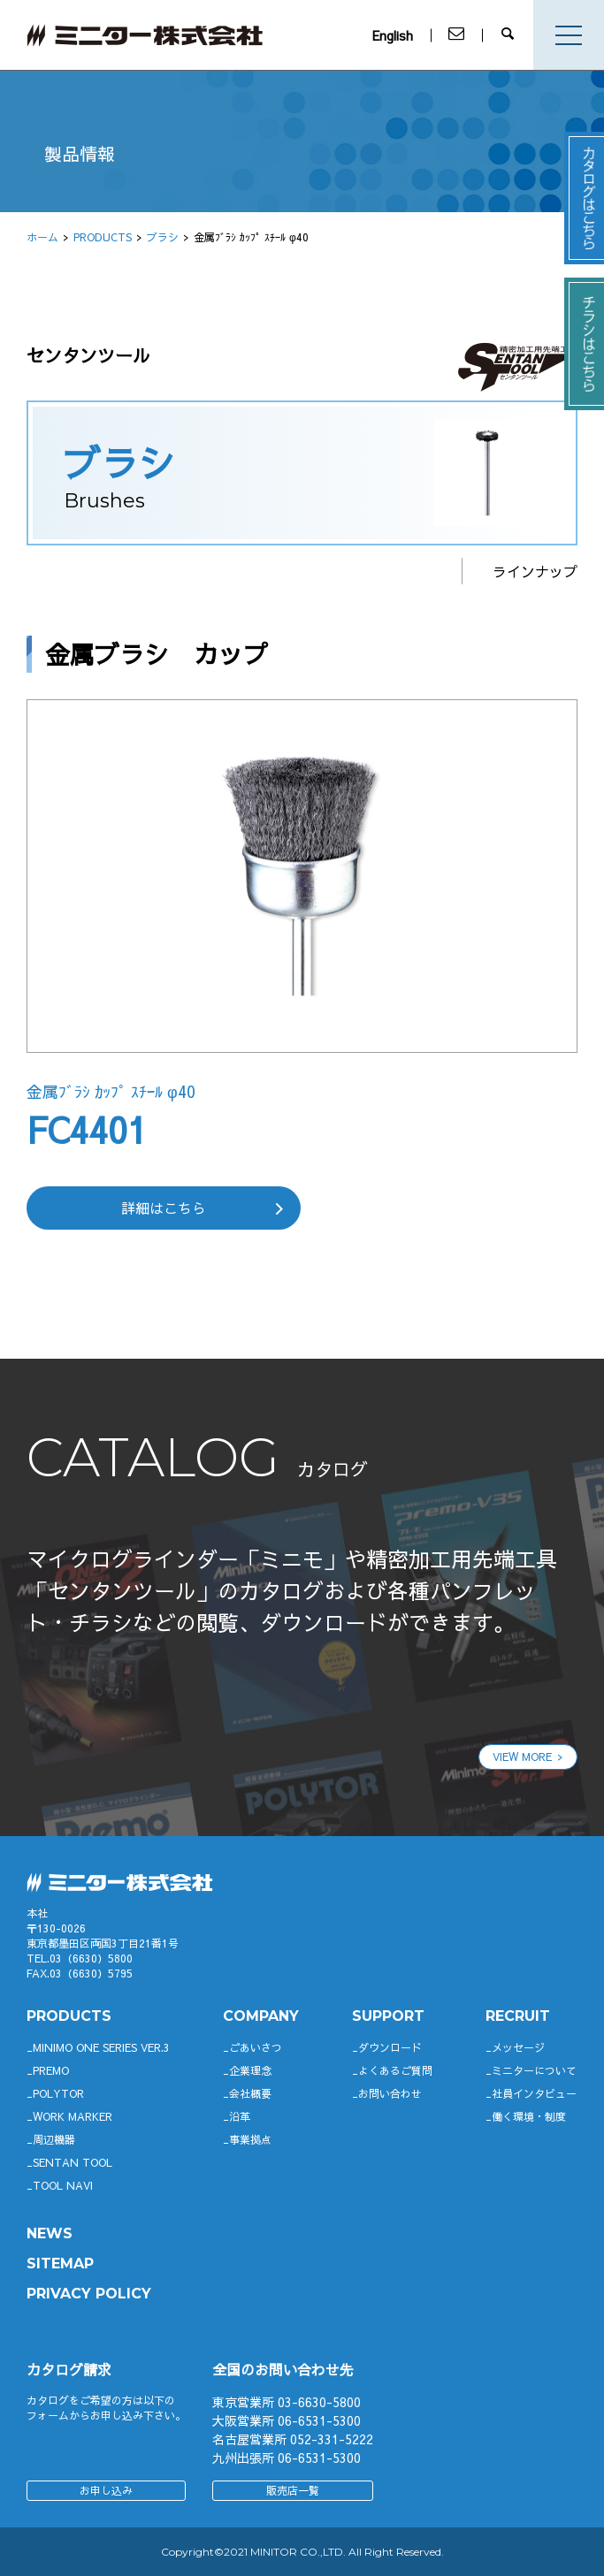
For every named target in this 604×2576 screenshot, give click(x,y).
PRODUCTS (102, 237)
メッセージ (518, 2047)
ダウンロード (390, 2047)
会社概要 (250, 2093)
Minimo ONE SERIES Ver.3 (101, 2047)
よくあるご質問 (395, 2070)
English (396, 35)
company (261, 2016)
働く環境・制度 (529, 2116)
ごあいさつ (255, 2047)
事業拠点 (250, 2139)
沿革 (239, 2116)
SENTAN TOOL (72, 2162)
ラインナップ (535, 571)
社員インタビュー (534, 2093)
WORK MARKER (72, 2116)
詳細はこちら (163, 1207)
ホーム (42, 237)
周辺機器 (54, 2139)
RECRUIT (517, 2016)
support (388, 2016)
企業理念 (250, 2070)
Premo (51, 2070)
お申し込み (106, 2490)
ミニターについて (534, 2070)
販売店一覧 (292, 2490)
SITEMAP (60, 2263)
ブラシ (163, 237)
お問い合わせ (390, 2093)
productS (69, 2016)
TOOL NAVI (63, 2185)
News (50, 2233)
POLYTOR (58, 2093)
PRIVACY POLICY (89, 2293)
